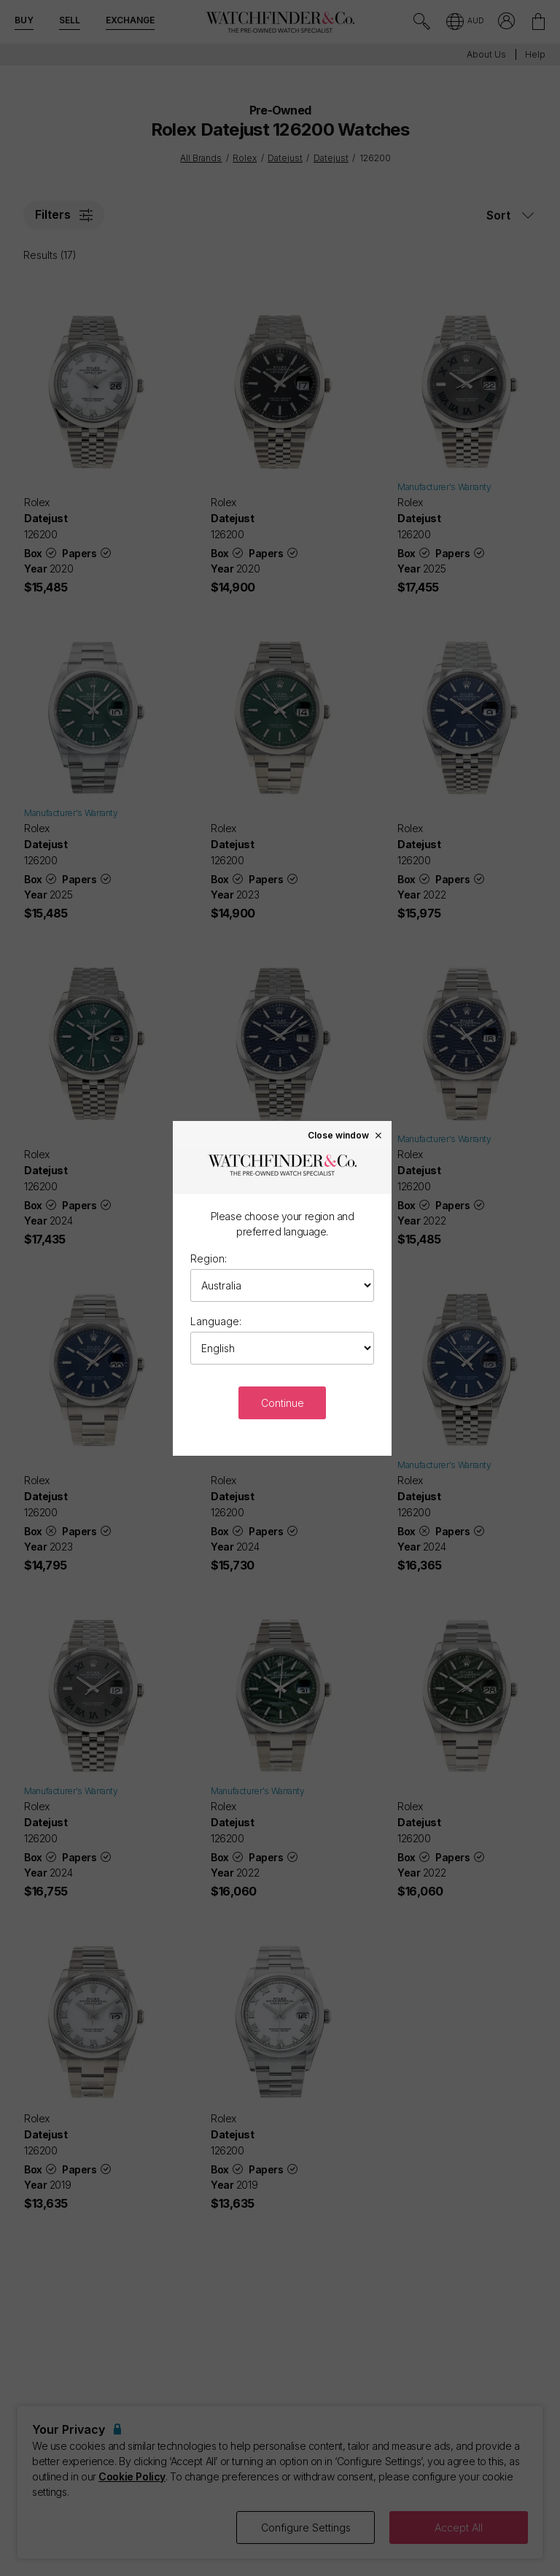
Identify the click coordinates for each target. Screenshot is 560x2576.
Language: (215, 1321)
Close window (346, 1135)
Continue (282, 1403)
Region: (208, 1258)
